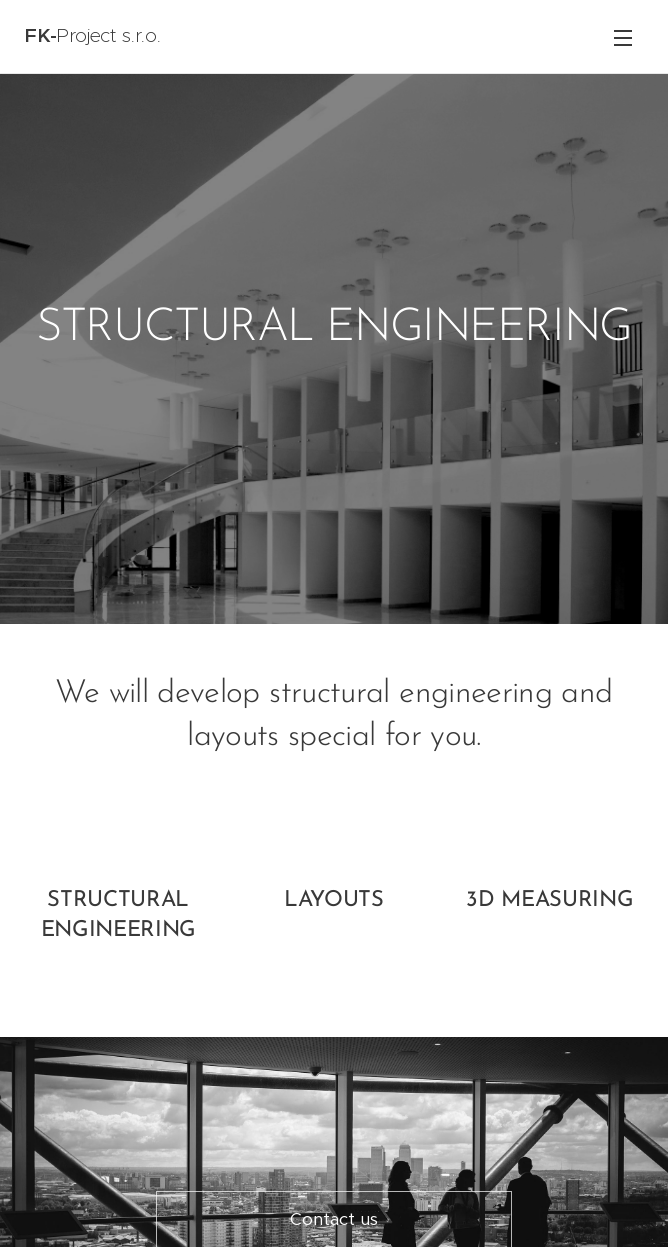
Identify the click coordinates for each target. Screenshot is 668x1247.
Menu (623, 38)
